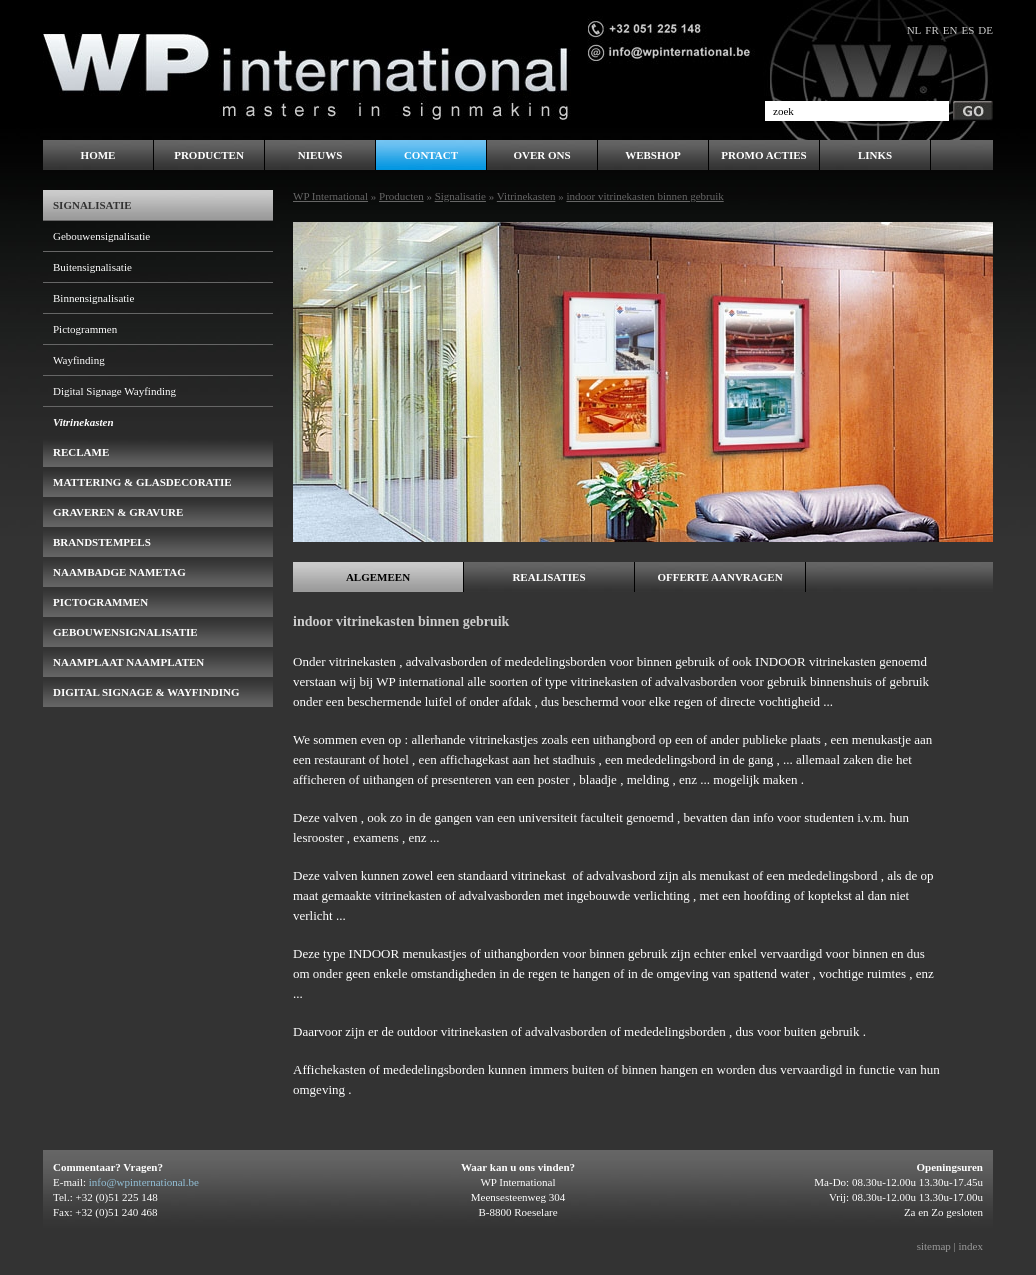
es (967, 30)
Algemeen (378, 577)
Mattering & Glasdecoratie (142, 482)
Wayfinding (79, 360)
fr (931, 30)
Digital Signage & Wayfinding (146, 692)
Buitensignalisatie (92, 267)
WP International (330, 196)
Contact (431, 155)
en (950, 30)
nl (914, 30)
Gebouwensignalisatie (101, 236)
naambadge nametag (119, 572)
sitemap (934, 1246)
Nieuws (320, 155)
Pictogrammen (85, 329)
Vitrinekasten (526, 196)
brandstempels (102, 542)
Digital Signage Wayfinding (114, 391)
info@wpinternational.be (144, 1182)
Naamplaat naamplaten (128, 662)
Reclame (81, 452)
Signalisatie (460, 196)
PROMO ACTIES (763, 155)
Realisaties (548, 577)
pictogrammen (100, 602)
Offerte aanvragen (719, 577)
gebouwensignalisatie (125, 632)
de (985, 30)
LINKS (875, 155)
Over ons (541, 155)
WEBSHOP (653, 155)
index (971, 1246)
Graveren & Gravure (118, 512)
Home (98, 155)
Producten (401, 196)
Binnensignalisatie (93, 298)
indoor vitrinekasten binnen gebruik (644, 196)
